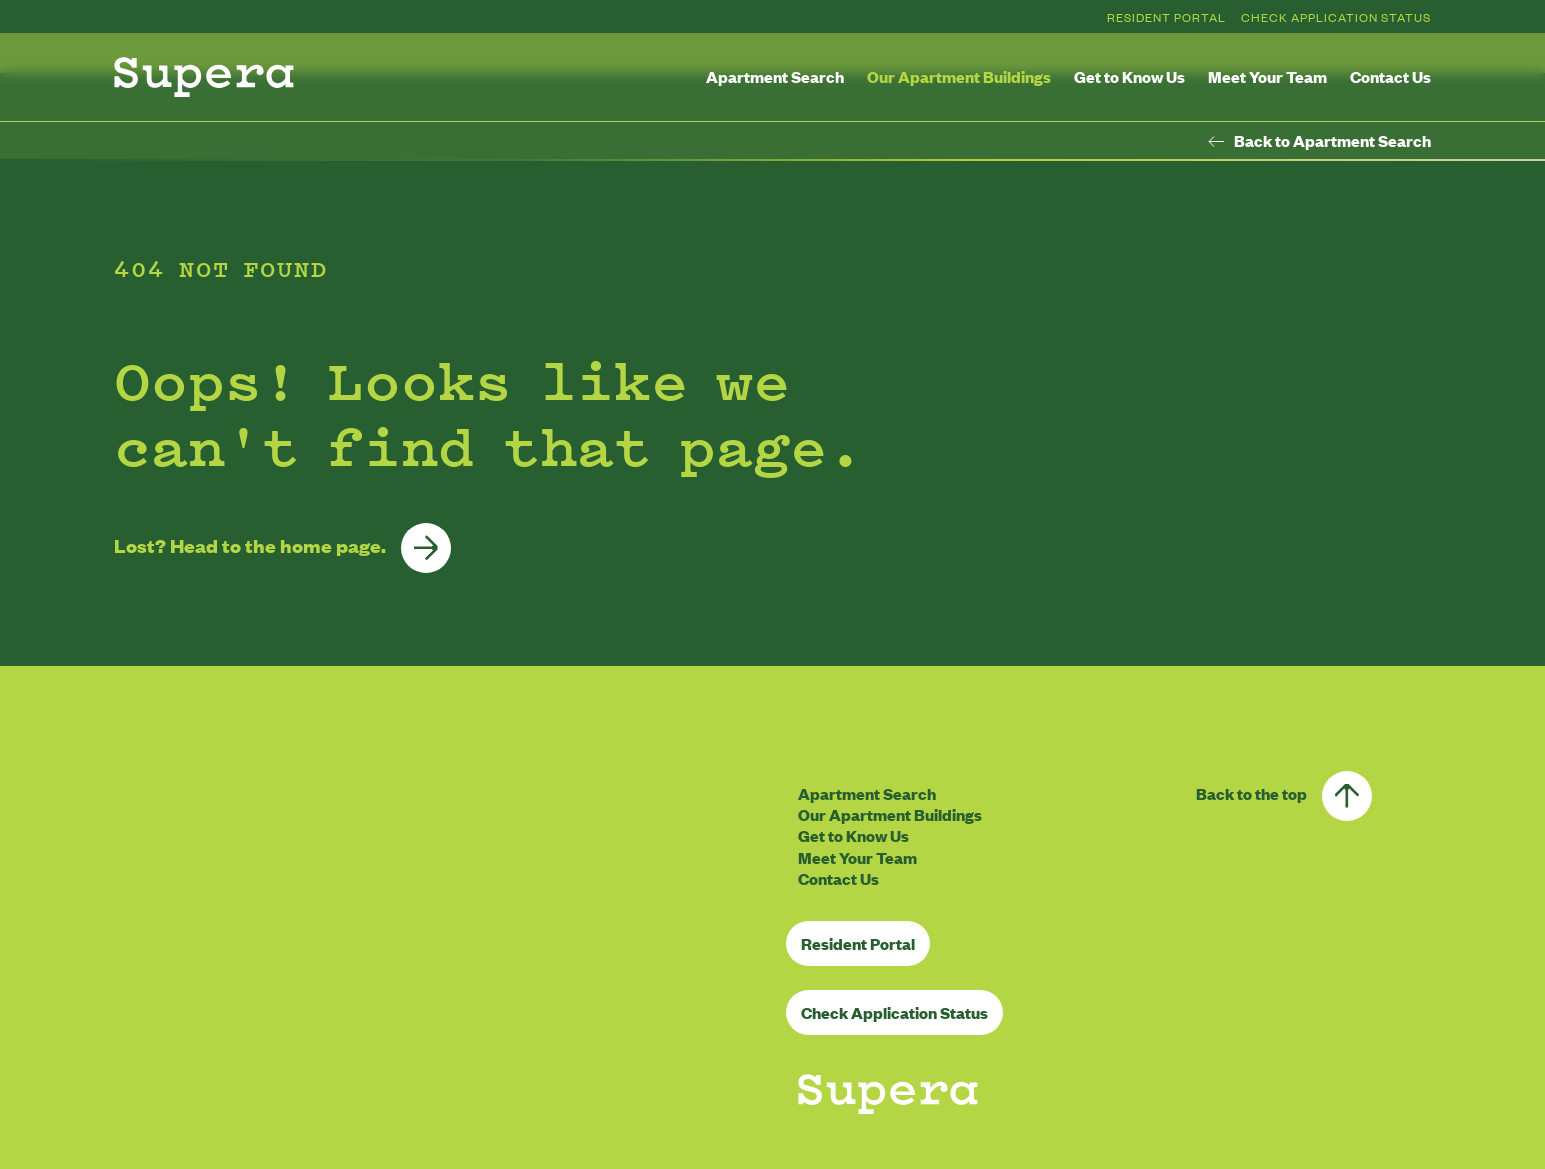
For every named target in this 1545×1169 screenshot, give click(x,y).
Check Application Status (1336, 17)
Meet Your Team (1267, 76)
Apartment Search (775, 76)
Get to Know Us (1129, 76)
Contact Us (1390, 76)
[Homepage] (204, 77)
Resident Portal (1166, 17)
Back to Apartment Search (1319, 141)
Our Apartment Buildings (959, 76)
